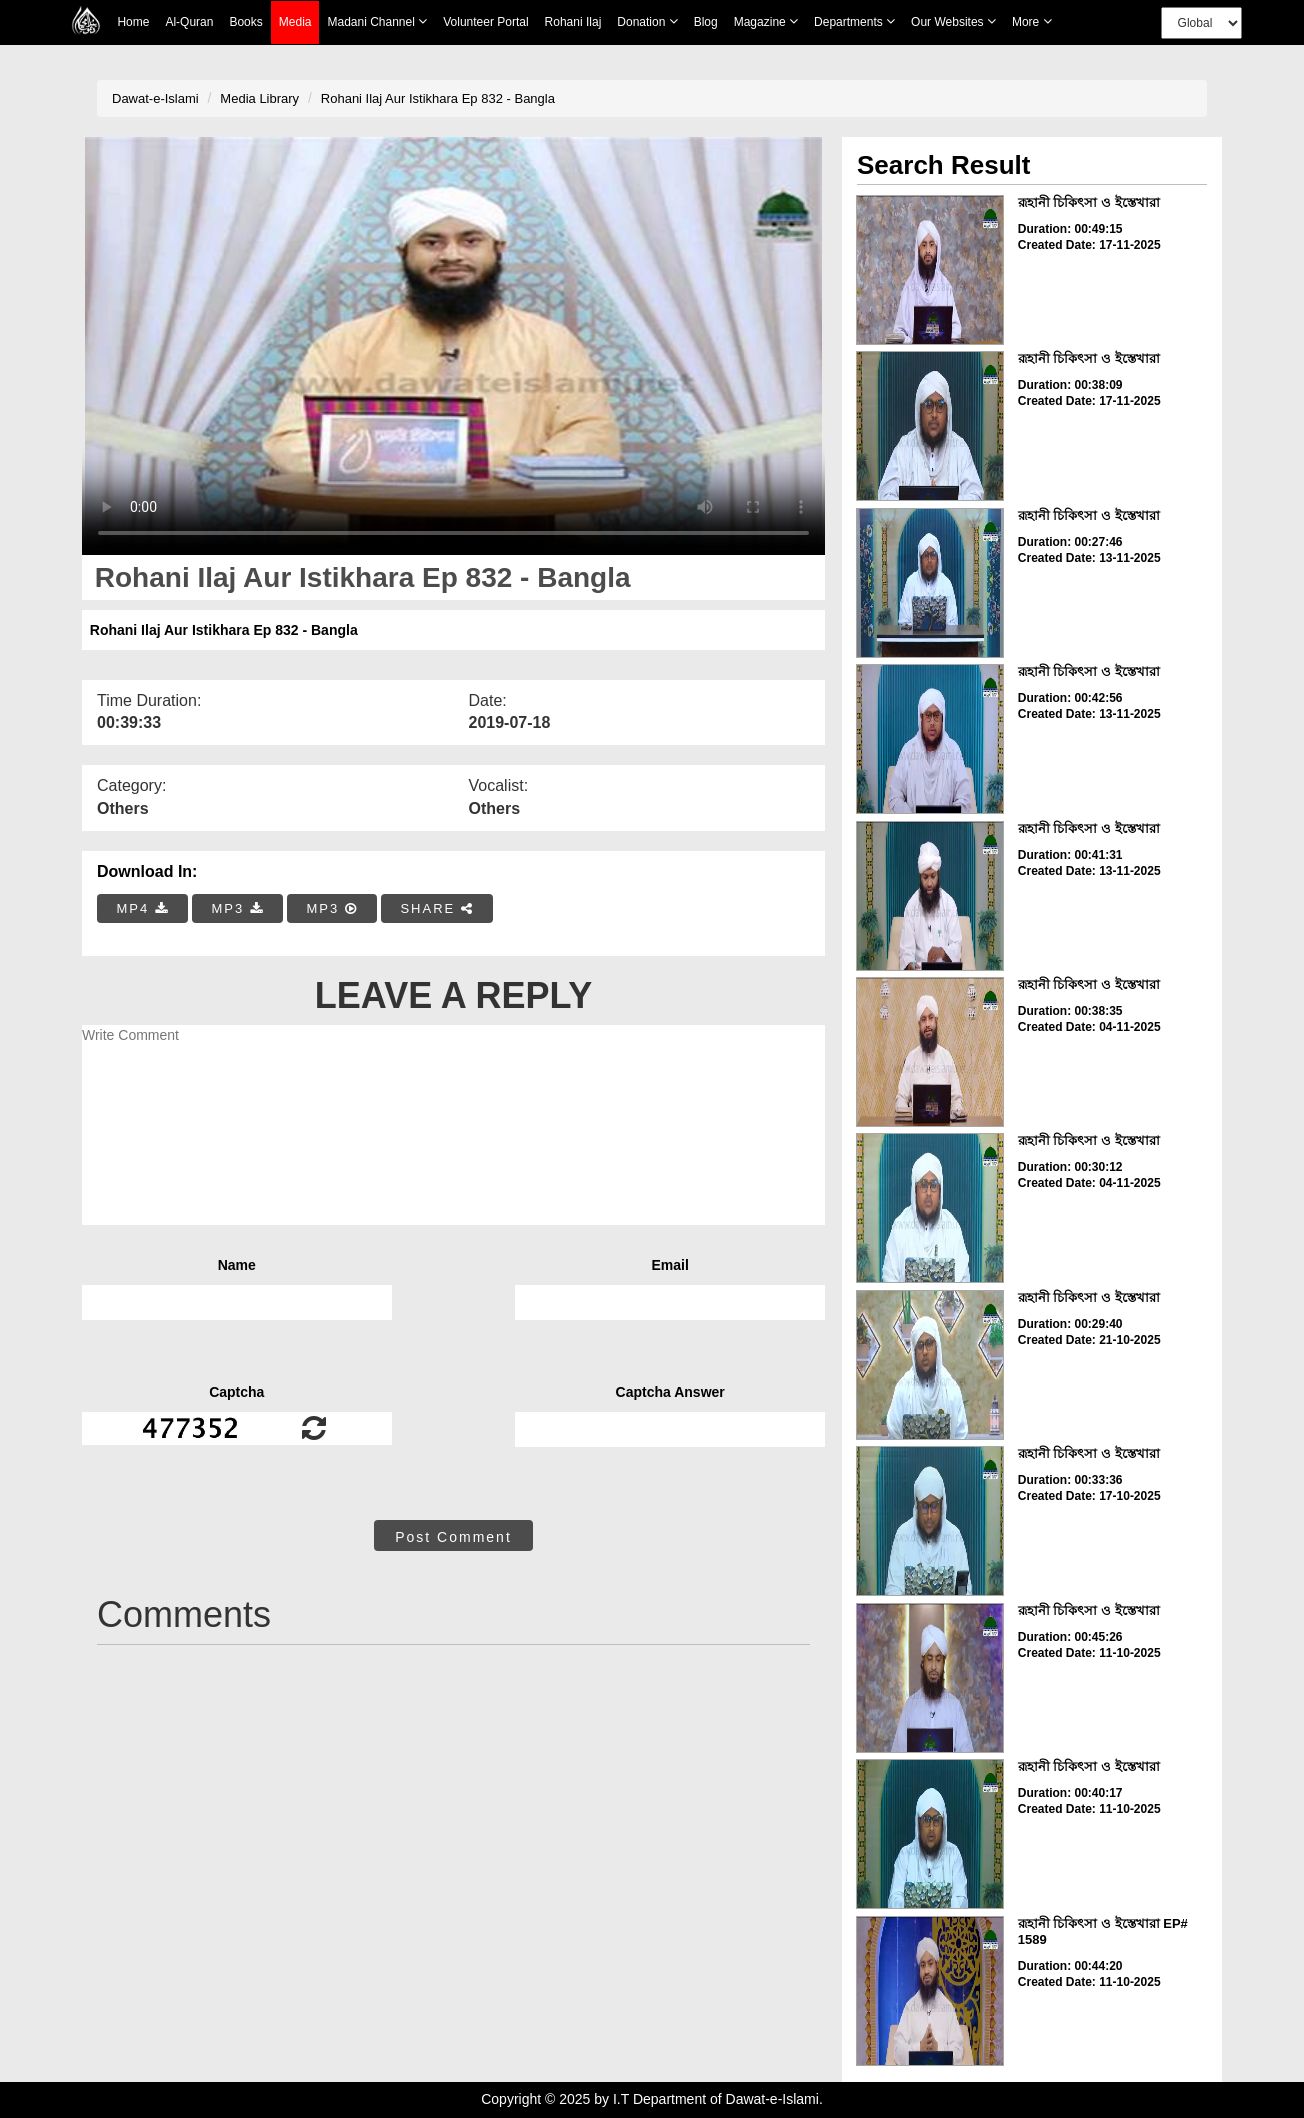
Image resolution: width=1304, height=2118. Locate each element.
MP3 (237, 908)
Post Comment (453, 1537)
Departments (854, 21)
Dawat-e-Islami (155, 98)
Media (295, 22)
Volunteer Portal (485, 22)
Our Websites (953, 21)
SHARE (436, 908)
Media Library (259, 98)
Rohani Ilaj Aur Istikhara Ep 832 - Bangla (438, 98)
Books (245, 22)
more (1032, 21)
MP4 (143, 908)
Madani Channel (377, 21)
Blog (706, 22)
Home (133, 22)
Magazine (766, 21)
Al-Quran (189, 22)
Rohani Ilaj (573, 22)
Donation (647, 21)
